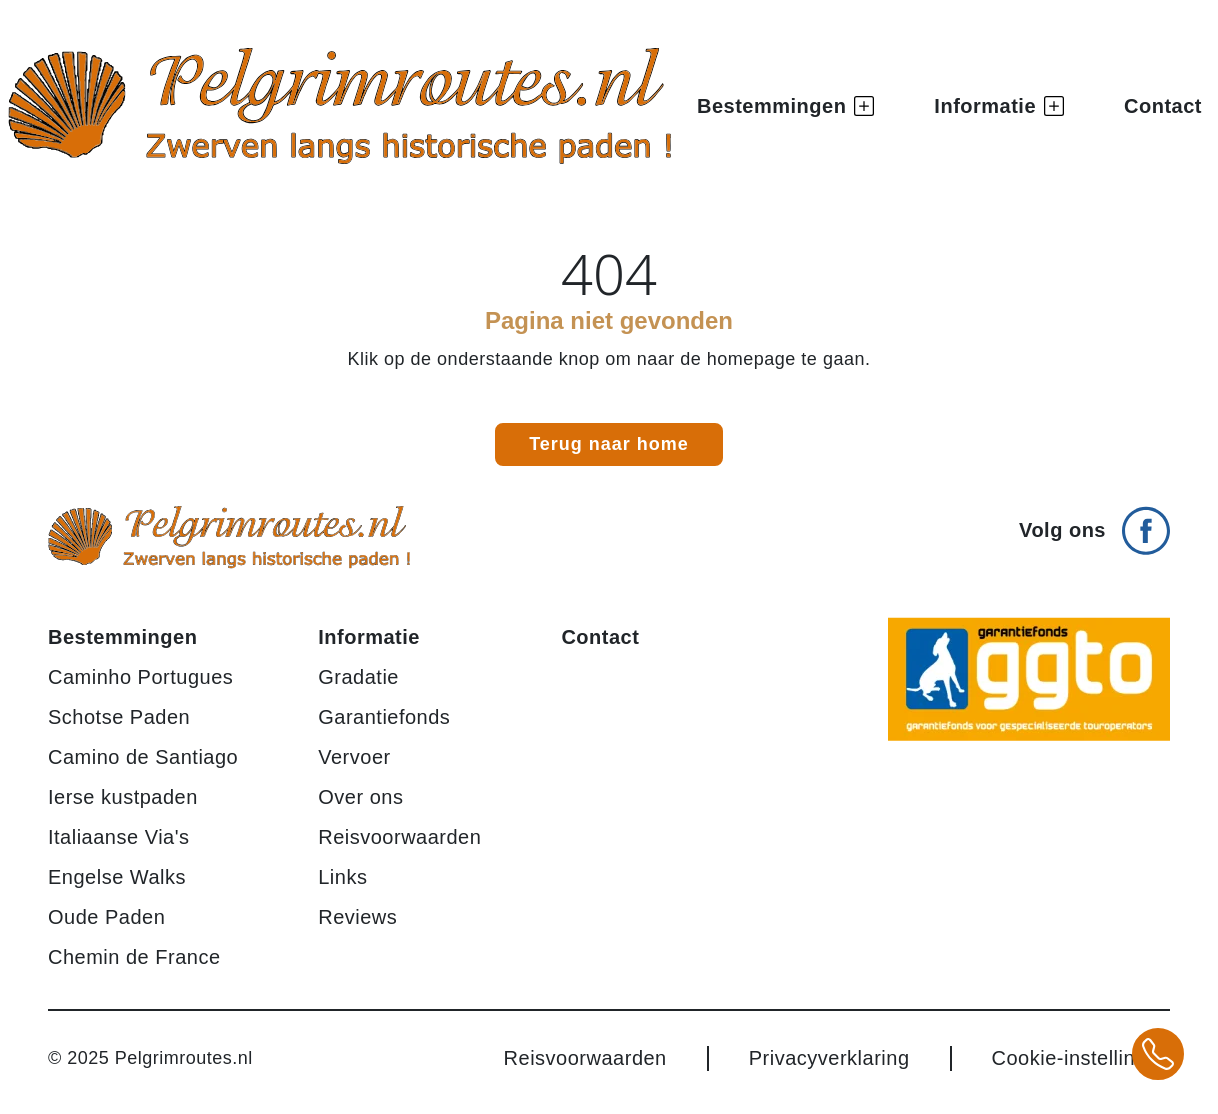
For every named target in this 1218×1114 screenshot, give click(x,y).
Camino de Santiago (143, 757)
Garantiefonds (384, 717)
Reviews (357, 917)
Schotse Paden (119, 717)
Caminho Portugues (140, 677)
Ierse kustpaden (123, 797)
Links (342, 877)
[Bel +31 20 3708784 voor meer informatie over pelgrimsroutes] (1158, 1054)
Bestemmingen (122, 637)
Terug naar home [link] (609, 444)
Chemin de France (134, 957)
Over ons (360, 797)
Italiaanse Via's (119, 837)
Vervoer (354, 757)
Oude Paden (106, 917)
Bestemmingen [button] (785, 106)
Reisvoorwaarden (399, 837)
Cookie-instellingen (1081, 1058)
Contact (1163, 106)
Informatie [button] (999, 106)
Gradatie (358, 677)
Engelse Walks (117, 877)
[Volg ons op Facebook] (1094, 522)
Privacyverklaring (829, 1058)
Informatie (369, 637)
